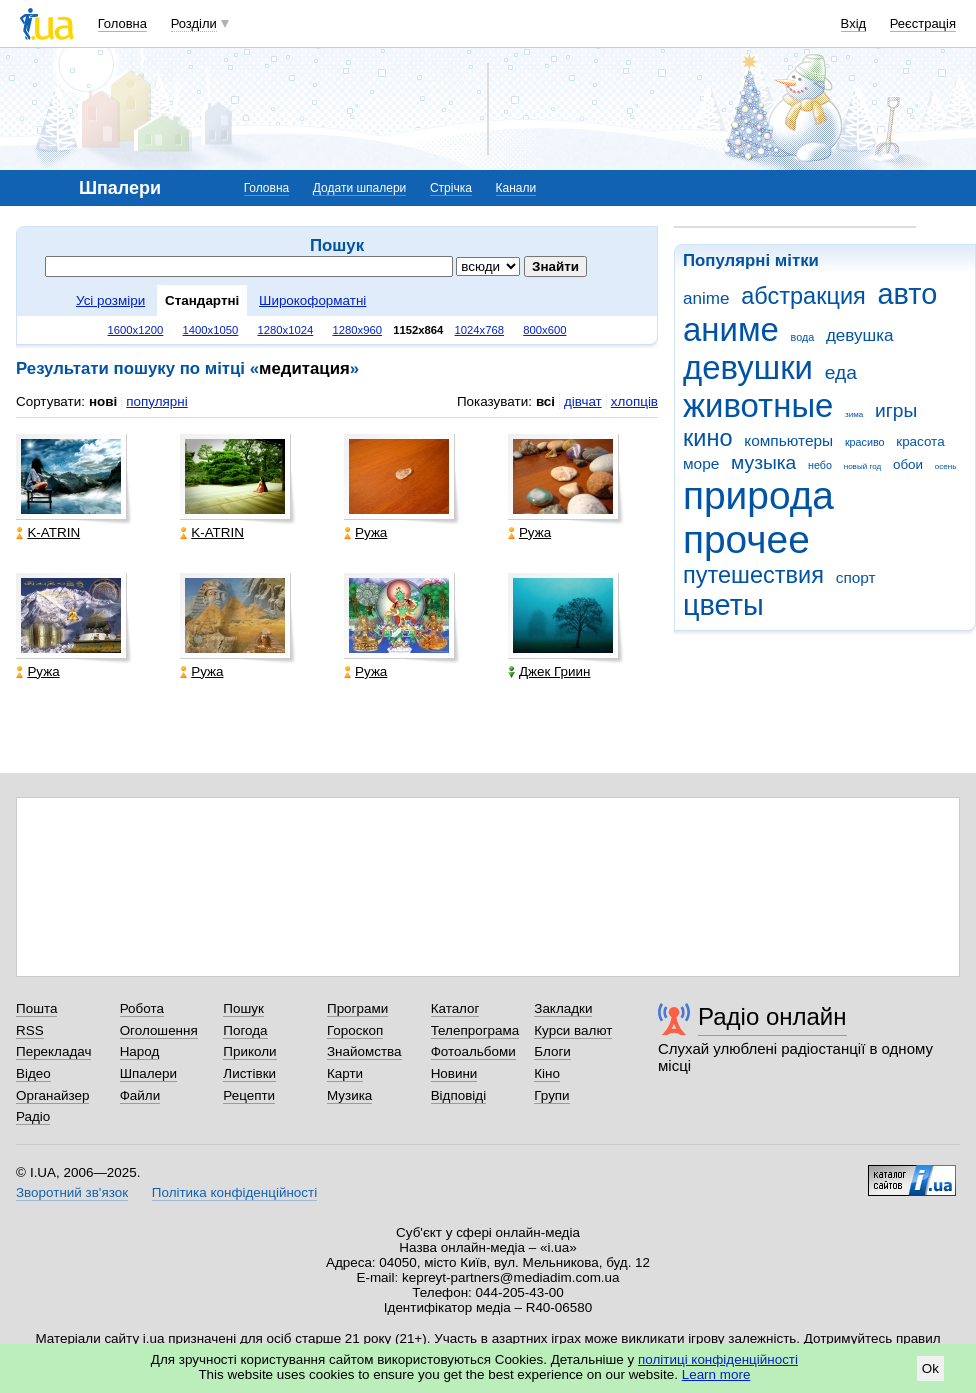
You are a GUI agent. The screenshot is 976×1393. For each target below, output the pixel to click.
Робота (142, 1008)
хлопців (634, 401)
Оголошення (159, 1030)
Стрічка (451, 188)
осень (946, 466)
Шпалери (148, 1073)
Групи (551, 1095)
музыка (763, 462)
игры (896, 410)
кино (708, 438)
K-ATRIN (48, 532)
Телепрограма (475, 1030)
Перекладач (53, 1051)
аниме (731, 329)
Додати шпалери (359, 188)
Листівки (249, 1073)
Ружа (365, 532)
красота (920, 441)
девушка (860, 335)
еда (841, 372)
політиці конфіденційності (718, 1359)
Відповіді (459, 1095)
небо (820, 465)
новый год (862, 466)
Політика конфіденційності (234, 1192)
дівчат (583, 401)
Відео (33, 1073)
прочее (746, 539)
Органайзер (52, 1095)
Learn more (716, 1374)
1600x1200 (136, 330)
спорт (856, 577)
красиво (865, 442)
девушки (748, 367)
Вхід (854, 23)
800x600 (544, 330)
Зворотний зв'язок (72, 1192)
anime (706, 298)
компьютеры (788, 440)
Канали (516, 188)
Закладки (563, 1008)
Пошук (243, 1008)
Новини (454, 1073)
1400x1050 (210, 330)
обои (908, 464)
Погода (245, 1030)
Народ (140, 1051)
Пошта (36, 1008)
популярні (156, 401)
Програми (357, 1008)
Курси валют (573, 1030)
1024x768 (480, 330)
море (701, 463)
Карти (345, 1073)
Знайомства (364, 1051)
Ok (930, 1368)
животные (758, 405)
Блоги (552, 1051)
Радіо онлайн (772, 1016)
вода (803, 337)
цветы (723, 605)
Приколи (249, 1051)
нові (103, 401)
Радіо (33, 1116)
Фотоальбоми (473, 1051)
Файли (140, 1095)
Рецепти (249, 1095)
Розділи (194, 23)
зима (854, 414)
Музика (349, 1095)
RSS (30, 1030)
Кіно (547, 1073)
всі (545, 401)
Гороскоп (355, 1030)
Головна (122, 23)
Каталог (455, 1008)
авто (908, 294)
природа (758, 495)
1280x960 (357, 330)
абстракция (803, 296)
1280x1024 (285, 330)
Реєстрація (923, 23)
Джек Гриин (549, 671)
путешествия (753, 575)
